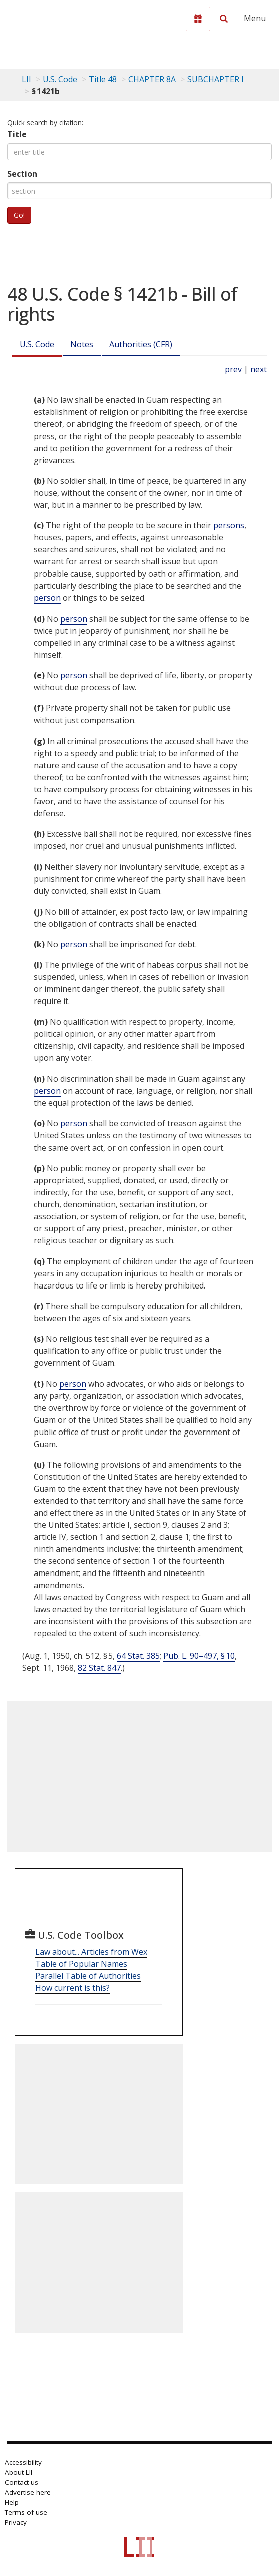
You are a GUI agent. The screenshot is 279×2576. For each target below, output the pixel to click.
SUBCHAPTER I (215, 79)
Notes (81, 344)
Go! (19, 215)
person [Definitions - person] (47, 597)
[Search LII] (224, 19)
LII (26, 79)
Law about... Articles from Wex (91, 1951)
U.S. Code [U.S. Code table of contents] (60, 79)
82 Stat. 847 (99, 1667)
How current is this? (72, 1987)
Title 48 (103, 79)
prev (233, 369)
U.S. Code (37, 344)
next (258, 369)
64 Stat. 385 (138, 1655)
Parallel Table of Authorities (88, 1975)
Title (17, 134)
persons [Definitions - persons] (228, 525)
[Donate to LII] (198, 19)
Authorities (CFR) (140, 344)
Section (22, 173)
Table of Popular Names (81, 1963)
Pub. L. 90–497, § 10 (199, 1655)
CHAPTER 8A (152, 79)
